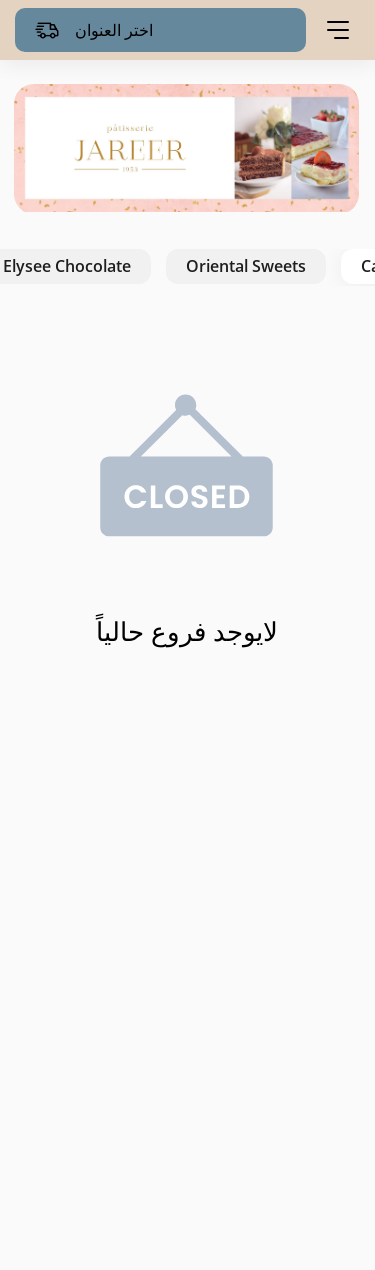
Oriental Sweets (246, 266)
